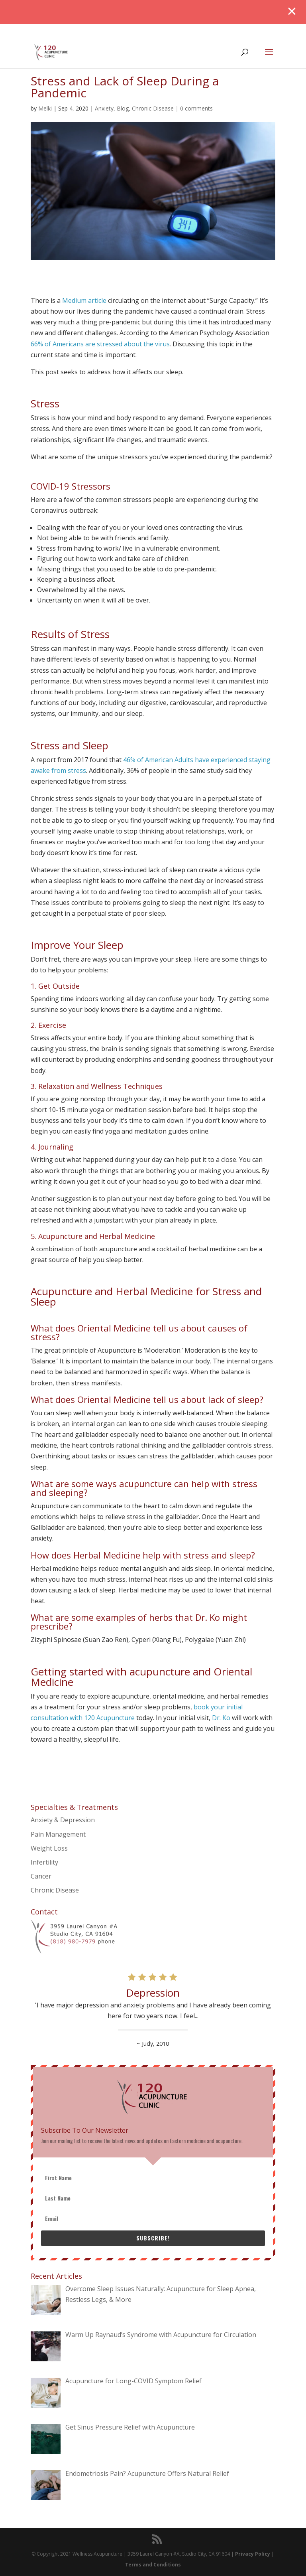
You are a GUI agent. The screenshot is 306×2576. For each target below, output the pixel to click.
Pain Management (58, 1834)
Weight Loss (49, 1848)
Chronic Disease (153, 108)
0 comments (196, 108)
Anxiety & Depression (63, 1819)
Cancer (41, 1876)
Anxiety (104, 108)
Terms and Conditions (153, 2564)
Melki (45, 108)
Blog (123, 108)
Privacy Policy (252, 2553)
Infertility (44, 1862)
